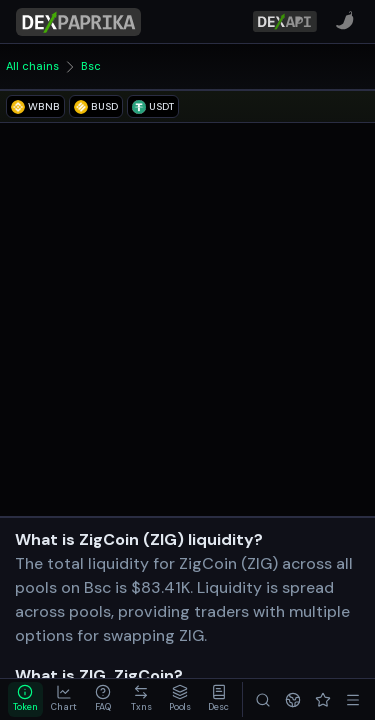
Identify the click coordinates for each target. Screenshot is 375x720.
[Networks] (293, 699)
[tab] (25, 699)
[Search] (263, 699)
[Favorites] (323, 699)
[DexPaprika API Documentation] (285, 22)
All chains (32, 66)
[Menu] (353, 699)
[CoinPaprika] (345, 21)
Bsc (91, 66)
